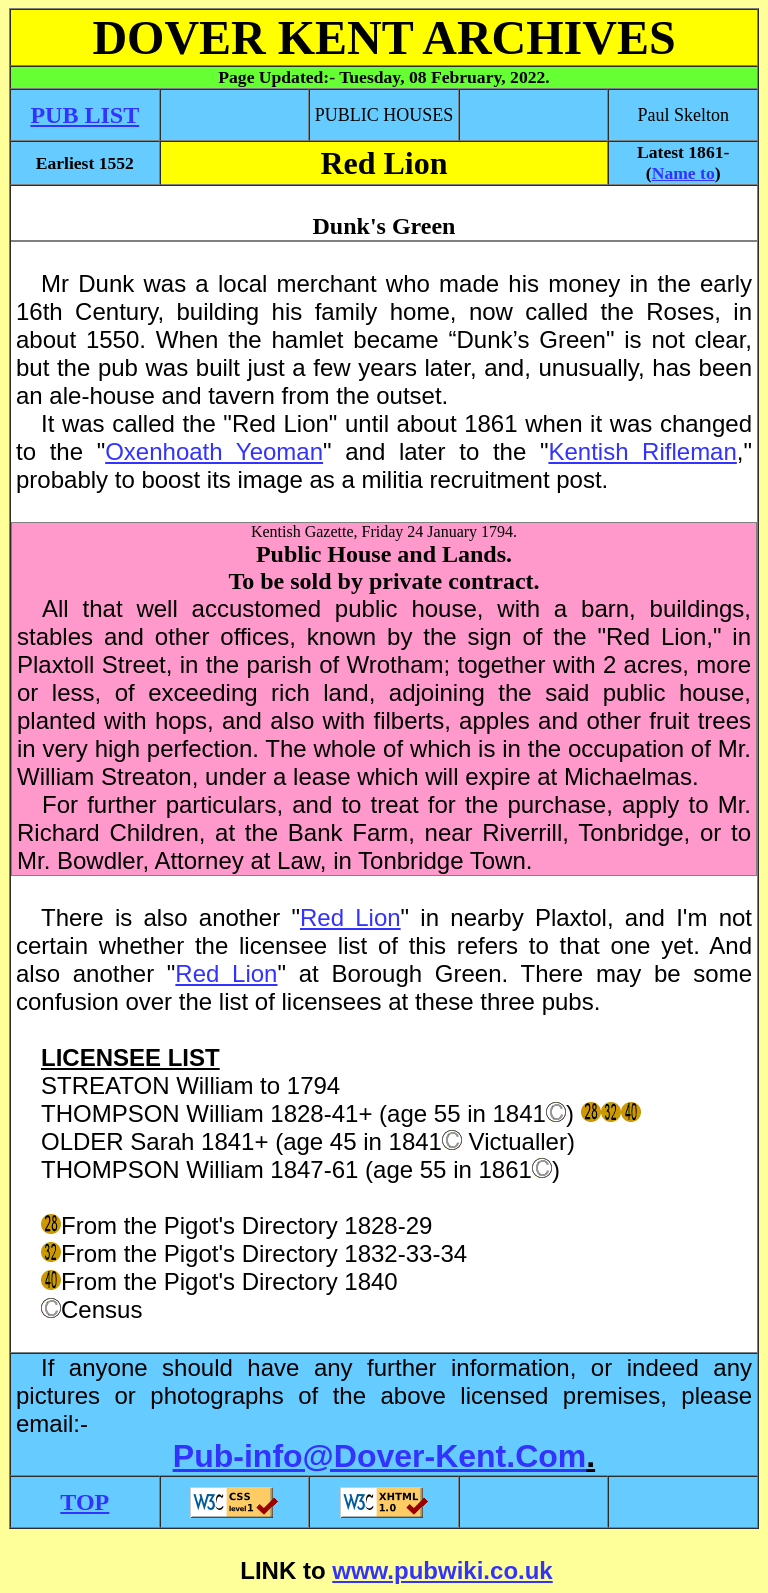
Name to (683, 173)
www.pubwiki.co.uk (442, 1570)
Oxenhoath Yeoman (214, 451)
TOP (84, 1502)
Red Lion (350, 917)
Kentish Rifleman (642, 451)
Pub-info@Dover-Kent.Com (379, 1456)
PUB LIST (84, 115)
